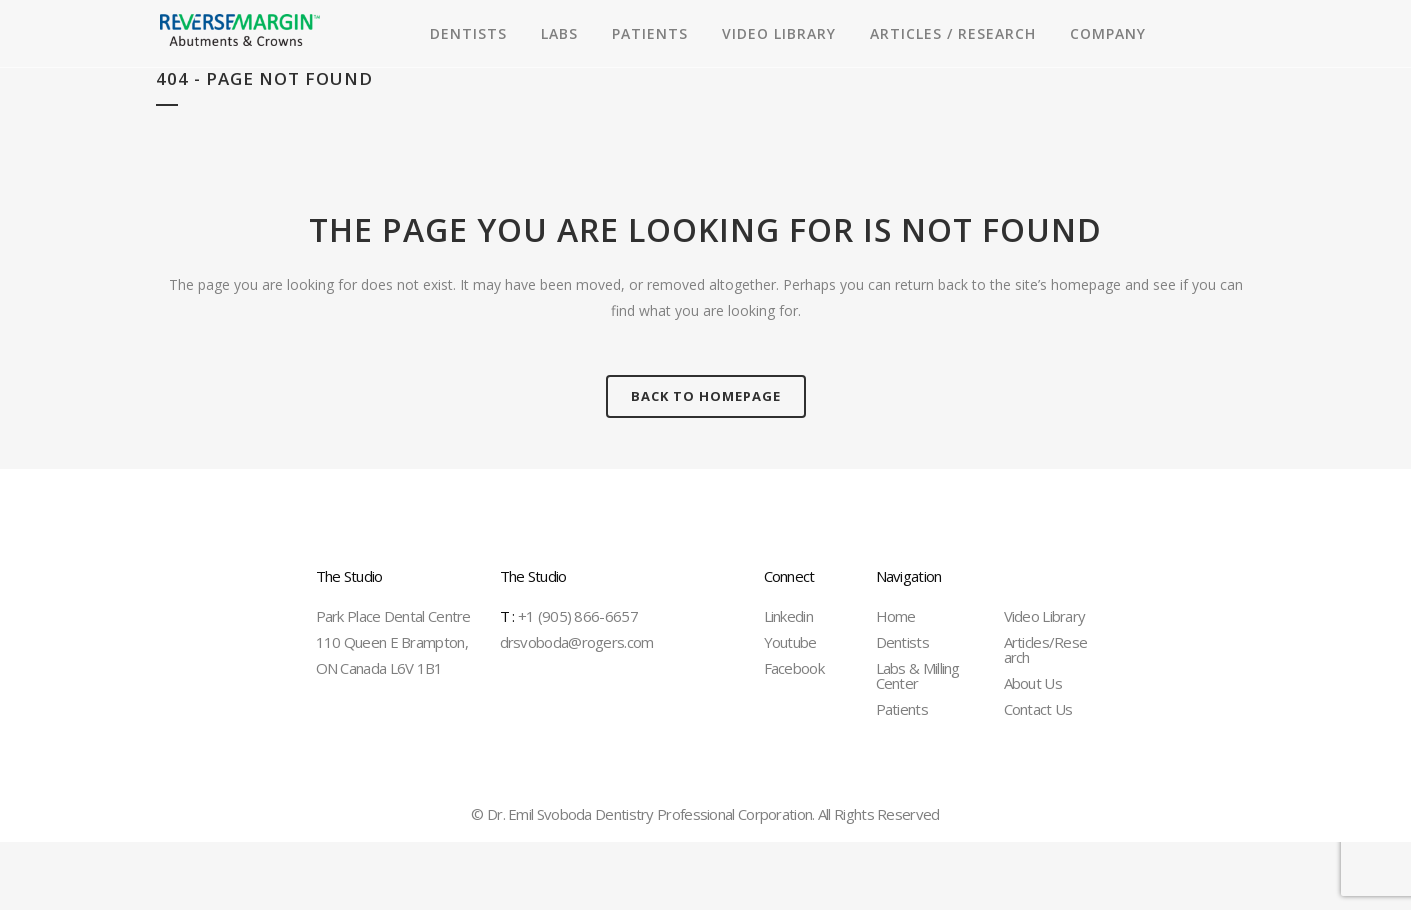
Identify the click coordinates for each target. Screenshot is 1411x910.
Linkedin (788, 616)
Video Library (1045, 616)
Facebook (794, 668)
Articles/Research (1046, 649)
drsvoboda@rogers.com (577, 642)
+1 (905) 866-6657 (569, 616)
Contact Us (1038, 709)
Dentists (902, 642)
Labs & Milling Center (918, 675)
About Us (1033, 683)
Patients (902, 709)
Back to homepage (706, 396)
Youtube (790, 642)
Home (896, 616)
